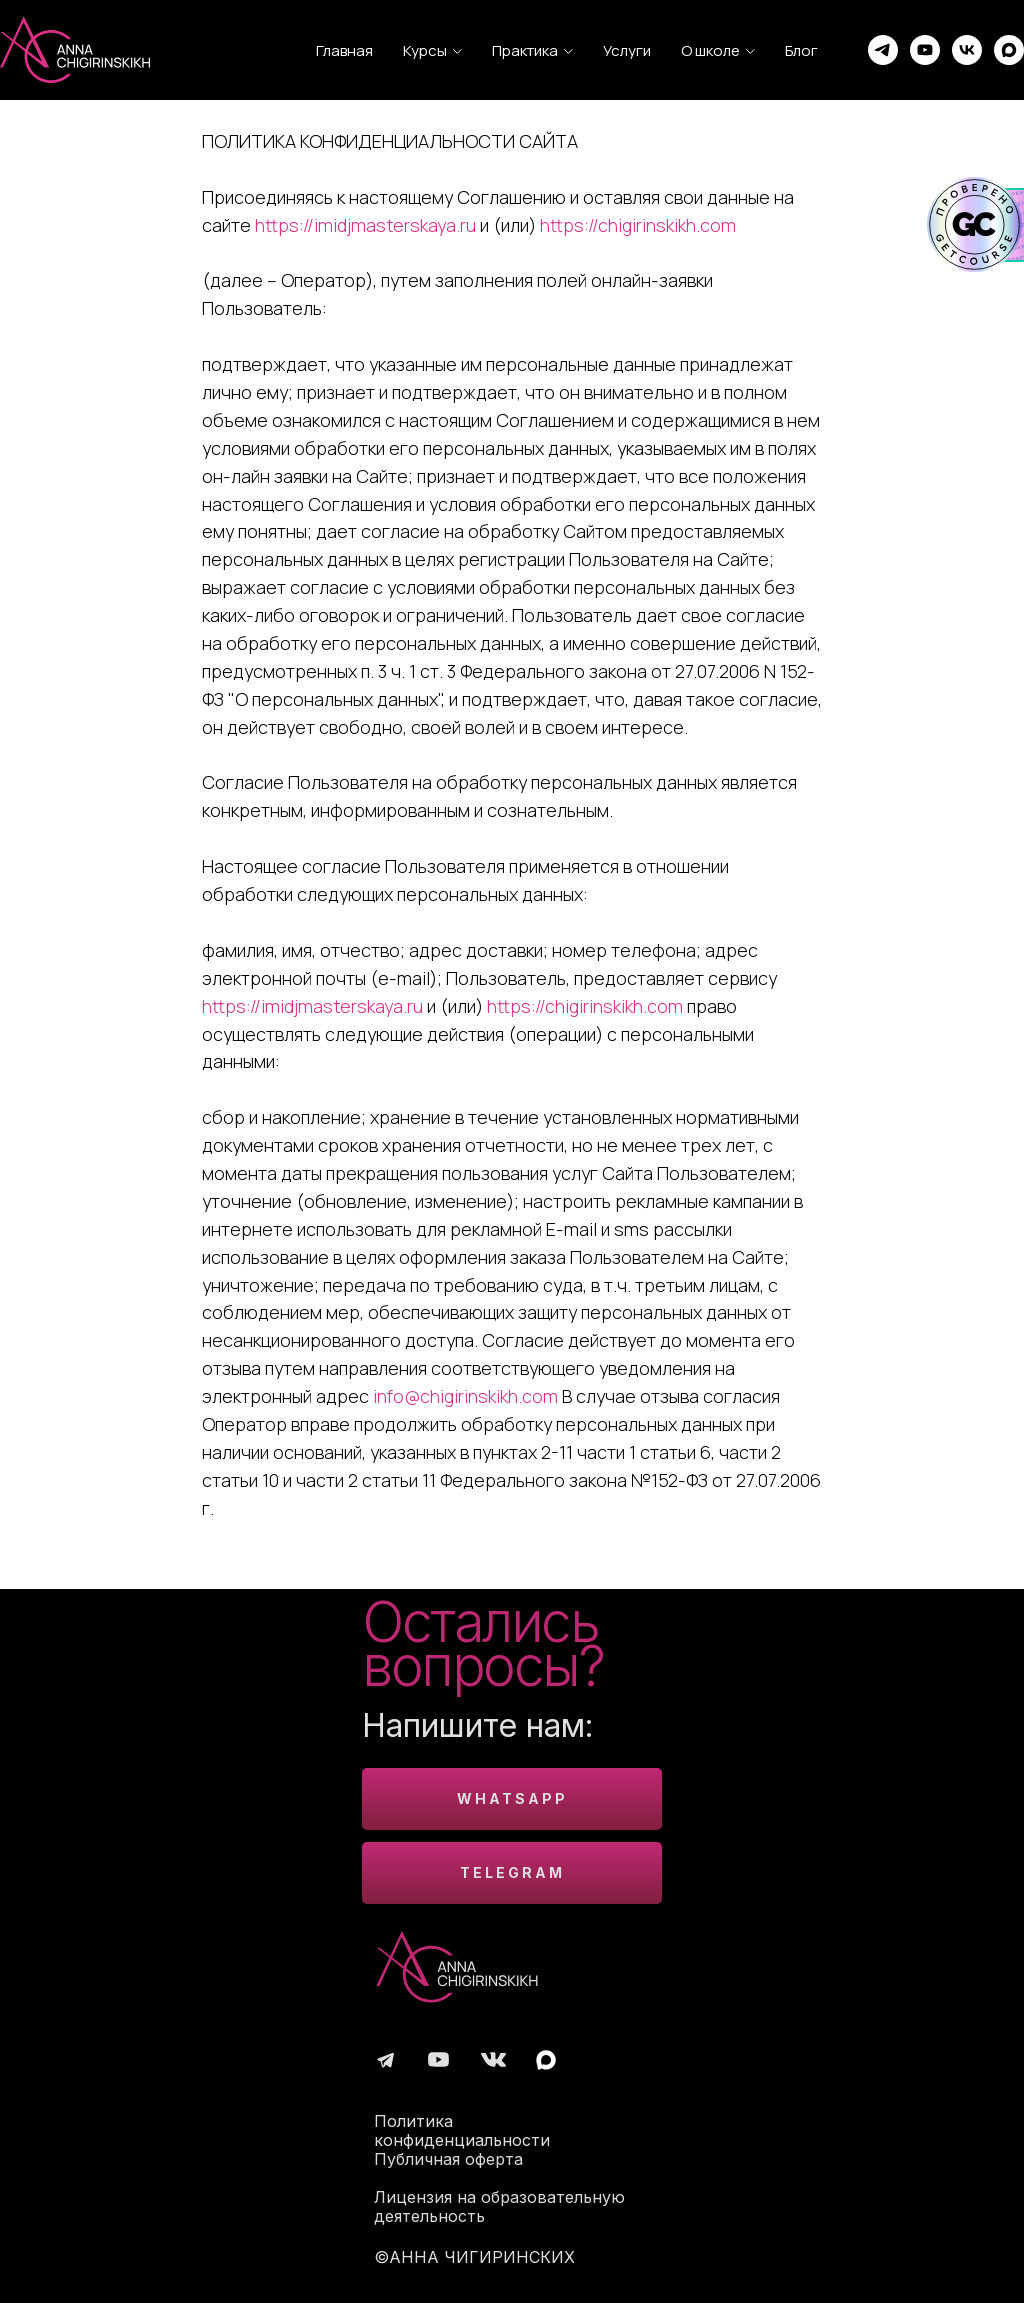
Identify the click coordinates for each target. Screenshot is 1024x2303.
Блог (801, 50)
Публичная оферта (448, 2159)
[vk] (967, 50)
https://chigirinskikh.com (638, 225)
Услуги (627, 50)
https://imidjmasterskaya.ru (365, 225)
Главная (344, 50)
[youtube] (925, 50)
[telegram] (883, 50)
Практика (525, 50)
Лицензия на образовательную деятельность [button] (499, 2206)
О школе (710, 50)
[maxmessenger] (1009, 50)
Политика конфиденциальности (462, 2130)
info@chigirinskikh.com (465, 1396)
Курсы (425, 50)
